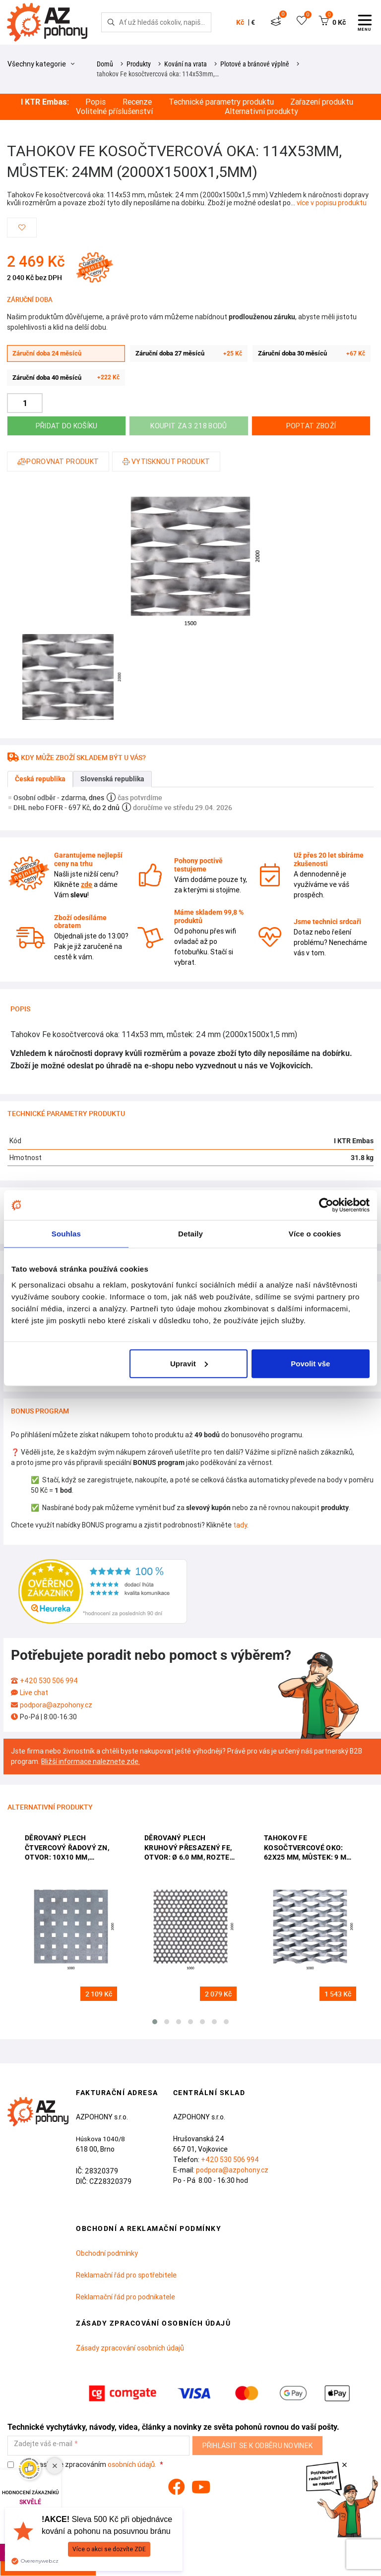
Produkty (139, 64)
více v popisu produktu (332, 202)
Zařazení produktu (321, 102)
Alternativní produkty (261, 111)
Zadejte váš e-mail (43, 2444)
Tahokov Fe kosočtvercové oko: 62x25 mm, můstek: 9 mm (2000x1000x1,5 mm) (308, 1848)
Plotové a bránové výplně (254, 64)
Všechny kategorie (40, 63)
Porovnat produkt (58, 461)
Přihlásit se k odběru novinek (257, 2445)
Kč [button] (240, 22)
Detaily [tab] (190, 1233)
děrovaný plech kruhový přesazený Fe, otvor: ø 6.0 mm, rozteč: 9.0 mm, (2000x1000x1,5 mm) (190, 1848)
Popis (95, 102)
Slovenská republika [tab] (112, 779)
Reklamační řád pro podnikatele (125, 2296)
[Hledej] (111, 22)
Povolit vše (310, 1363)
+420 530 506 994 (49, 1680)
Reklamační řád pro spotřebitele (126, 2275)
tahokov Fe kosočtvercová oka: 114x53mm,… (158, 74)
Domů (105, 64)
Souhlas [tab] (66, 1233)
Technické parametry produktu (221, 102)
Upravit (189, 1363)
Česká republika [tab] (40, 779)
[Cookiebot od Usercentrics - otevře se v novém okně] (326, 1205)
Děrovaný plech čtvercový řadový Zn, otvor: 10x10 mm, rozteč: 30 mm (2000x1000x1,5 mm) (67, 1848)
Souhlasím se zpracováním (82, 2464)
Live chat (34, 1692)
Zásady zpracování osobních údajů (130, 2347)
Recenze (137, 102)
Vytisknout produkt (166, 461)
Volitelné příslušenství (114, 111)
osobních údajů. (132, 2464)
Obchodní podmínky (107, 2253)
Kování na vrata (185, 64)
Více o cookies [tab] (315, 1233)
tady (240, 1525)
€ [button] (253, 22)
